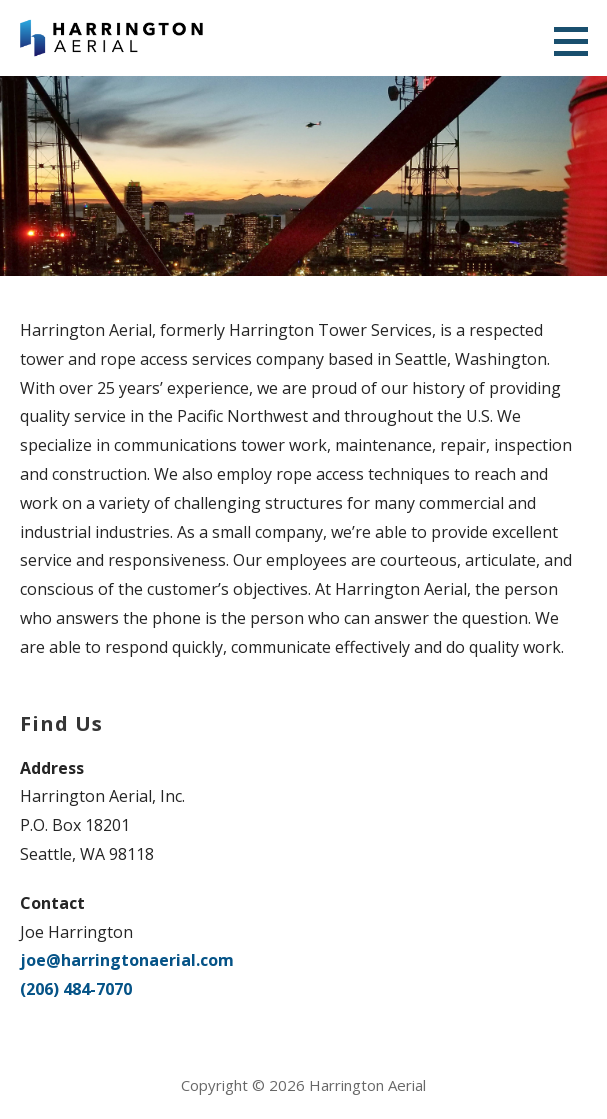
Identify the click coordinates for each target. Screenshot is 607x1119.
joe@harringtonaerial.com (127, 960)
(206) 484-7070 (76, 989)
